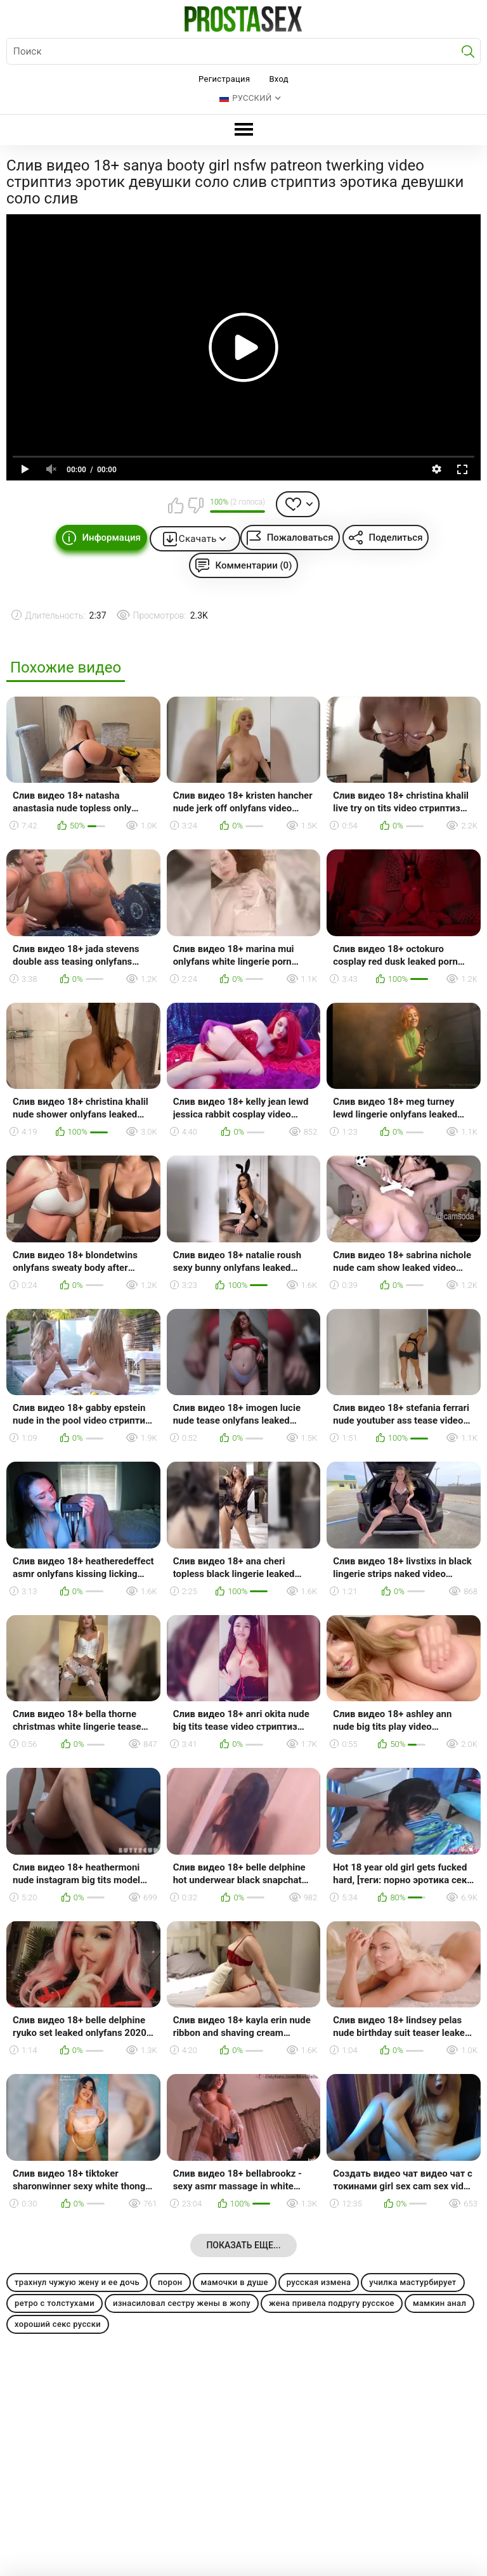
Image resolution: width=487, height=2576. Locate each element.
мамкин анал (439, 2303)
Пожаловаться (300, 537)
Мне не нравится (195, 505)
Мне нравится (175, 505)
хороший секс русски (58, 2324)
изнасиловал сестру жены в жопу (181, 2303)
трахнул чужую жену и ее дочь (77, 2282)
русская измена (319, 2282)
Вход (279, 79)
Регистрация (224, 79)
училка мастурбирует (412, 2282)
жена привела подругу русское (331, 2303)
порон (170, 2282)
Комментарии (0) (254, 565)
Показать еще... (243, 2245)
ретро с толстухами (54, 2303)
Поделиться (396, 537)
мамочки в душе (234, 2282)
